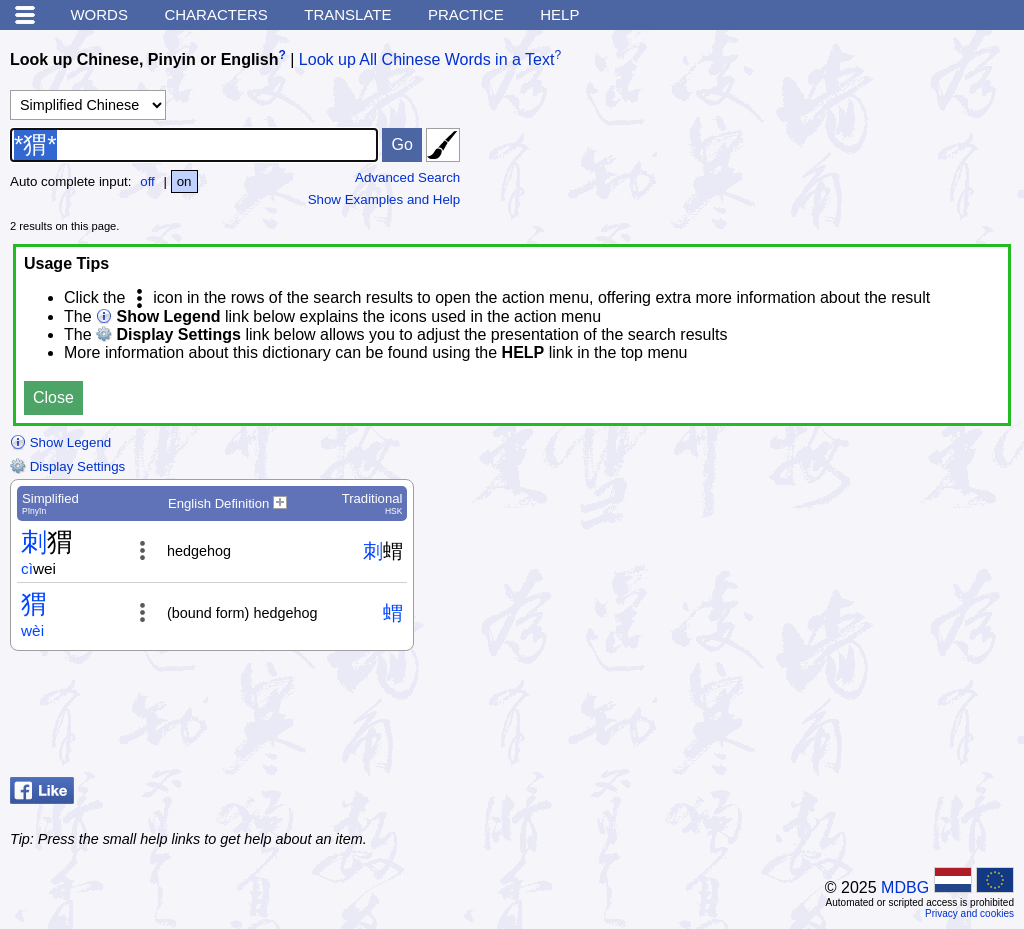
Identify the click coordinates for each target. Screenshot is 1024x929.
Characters (215, 14)
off (147, 181)
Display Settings (67, 466)
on (184, 181)
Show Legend (60, 442)
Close (53, 397)
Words (99, 14)
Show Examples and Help (384, 199)
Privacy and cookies (969, 913)
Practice (466, 14)
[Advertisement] (854, 719)
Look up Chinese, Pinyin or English (144, 59)
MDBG (905, 887)
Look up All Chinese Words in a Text (427, 59)
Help (559, 14)
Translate (347, 14)
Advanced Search (407, 177)
